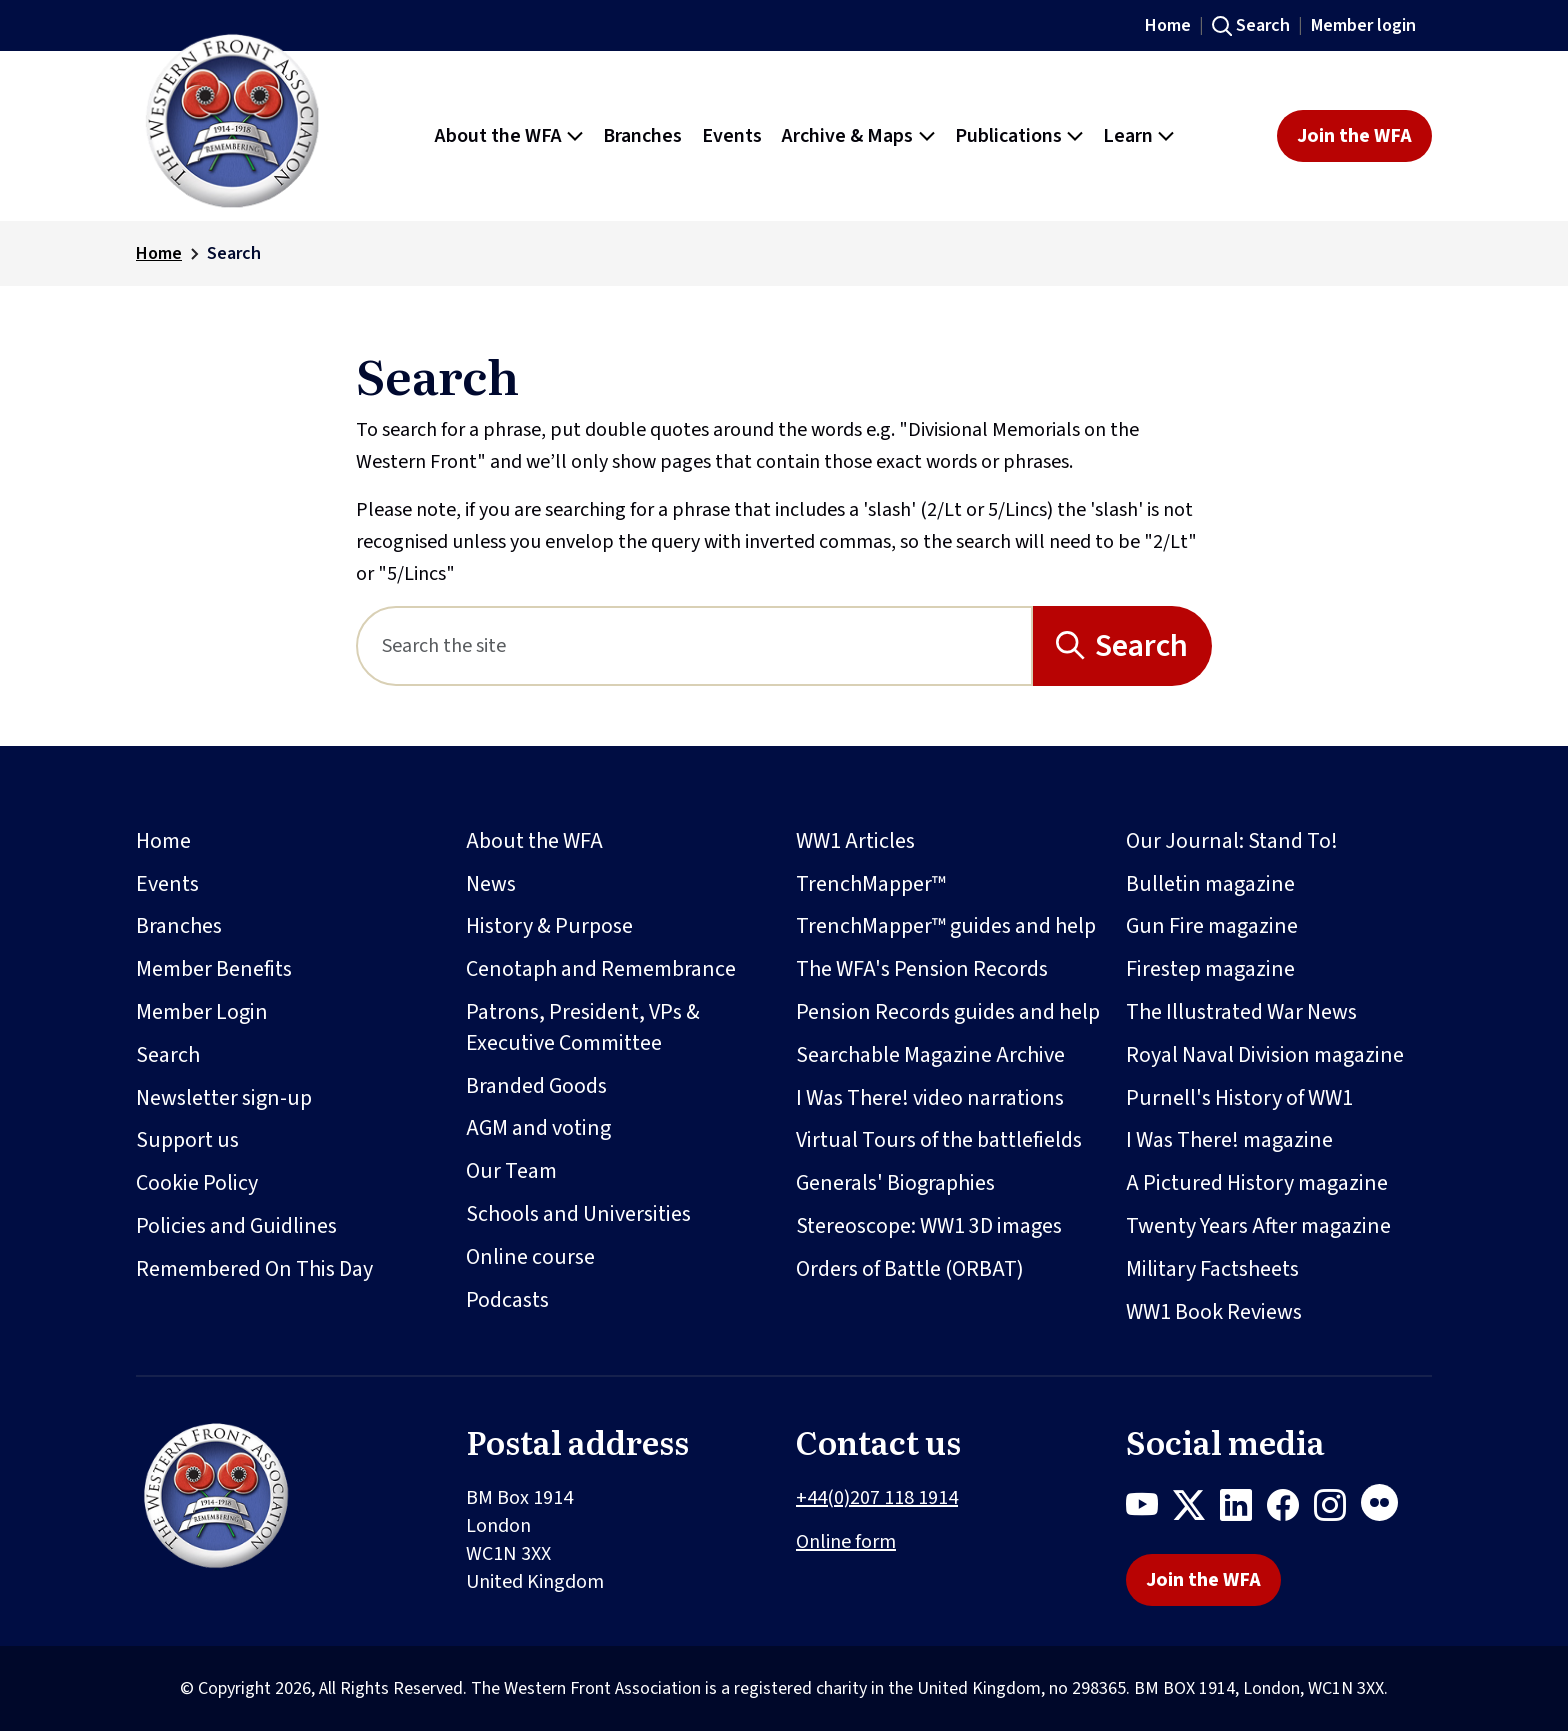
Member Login (202, 1012)
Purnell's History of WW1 (1239, 1098)
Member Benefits (214, 969)
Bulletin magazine (1210, 884)
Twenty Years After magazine (1258, 1226)
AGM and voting (538, 1128)
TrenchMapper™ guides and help (946, 926)
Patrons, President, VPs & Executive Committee (583, 1027)
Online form (846, 1542)
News (491, 884)
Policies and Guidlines (236, 1226)
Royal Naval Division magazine (1265, 1055)
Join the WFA (1354, 136)
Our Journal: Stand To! (1232, 841)
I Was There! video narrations (930, 1098)
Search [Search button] (1141, 646)
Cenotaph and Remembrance (601, 969)
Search (1263, 25)
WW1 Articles (855, 841)
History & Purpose (549, 926)
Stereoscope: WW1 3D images (929, 1226)
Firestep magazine (1210, 969)
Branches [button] (642, 136)
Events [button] (732, 136)
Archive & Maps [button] (847, 136)
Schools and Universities (578, 1214)
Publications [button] (1008, 136)
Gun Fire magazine (1212, 926)
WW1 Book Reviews (1214, 1312)
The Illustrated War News (1241, 1012)
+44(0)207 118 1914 (877, 1498)
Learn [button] (1128, 136)
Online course (530, 1257)
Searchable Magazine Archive (930, 1055)
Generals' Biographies (895, 1183)
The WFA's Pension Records (922, 969)
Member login (1363, 25)
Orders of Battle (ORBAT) (910, 1269)
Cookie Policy (197, 1183)
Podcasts (507, 1300)
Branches (179, 926)
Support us (187, 1140)
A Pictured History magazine (1257, 1183)
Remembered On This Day (254, 1269)
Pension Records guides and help (948, 1012)
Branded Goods (536, 1086)
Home (1168, 25)
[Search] (694, 646)
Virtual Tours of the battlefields (939, 1140)
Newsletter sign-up (224, 1098)
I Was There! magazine (1229, 1140)
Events (167, 884)
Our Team (511, 1171)
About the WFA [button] (498, 136)
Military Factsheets (1212, 1269)
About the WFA (534, 841)
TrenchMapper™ (871, 884)
